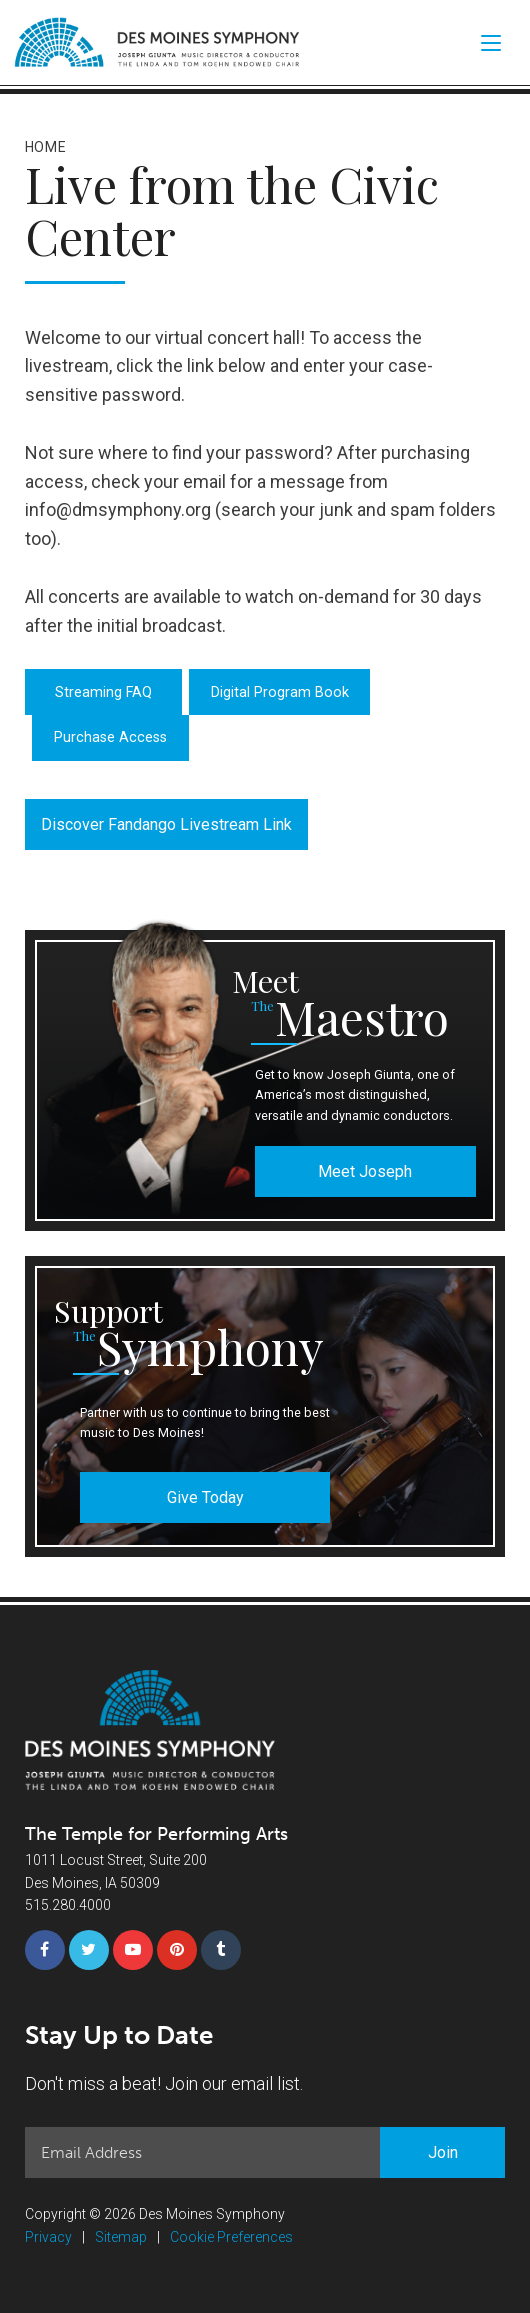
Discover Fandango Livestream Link (166, 824)
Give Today (205, 1497)
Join (443, 2152)
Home (46, 147)
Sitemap (121, 2237)
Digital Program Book (280, 692)
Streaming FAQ (103, 692)
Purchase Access (110, 737)
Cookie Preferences (231, 2237)
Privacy (48, 2237)
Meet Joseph (365, 1171)
